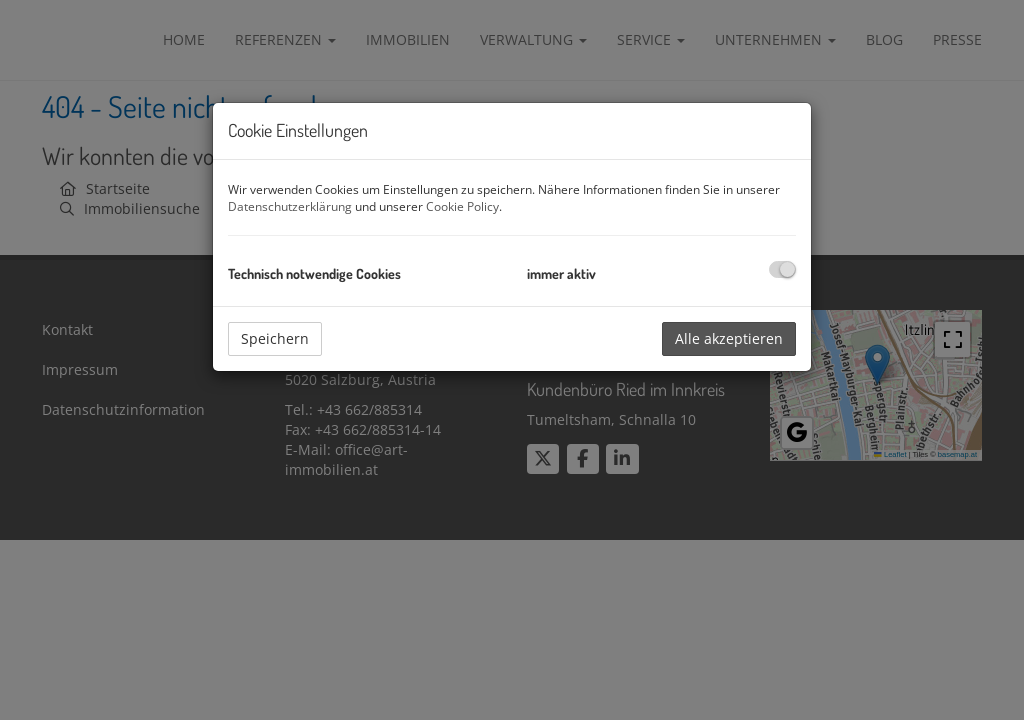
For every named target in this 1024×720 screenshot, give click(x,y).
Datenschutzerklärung (290, 206)
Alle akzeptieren (729, 338)
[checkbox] (782, 269)
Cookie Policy (462, 206)
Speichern (275, 338)
